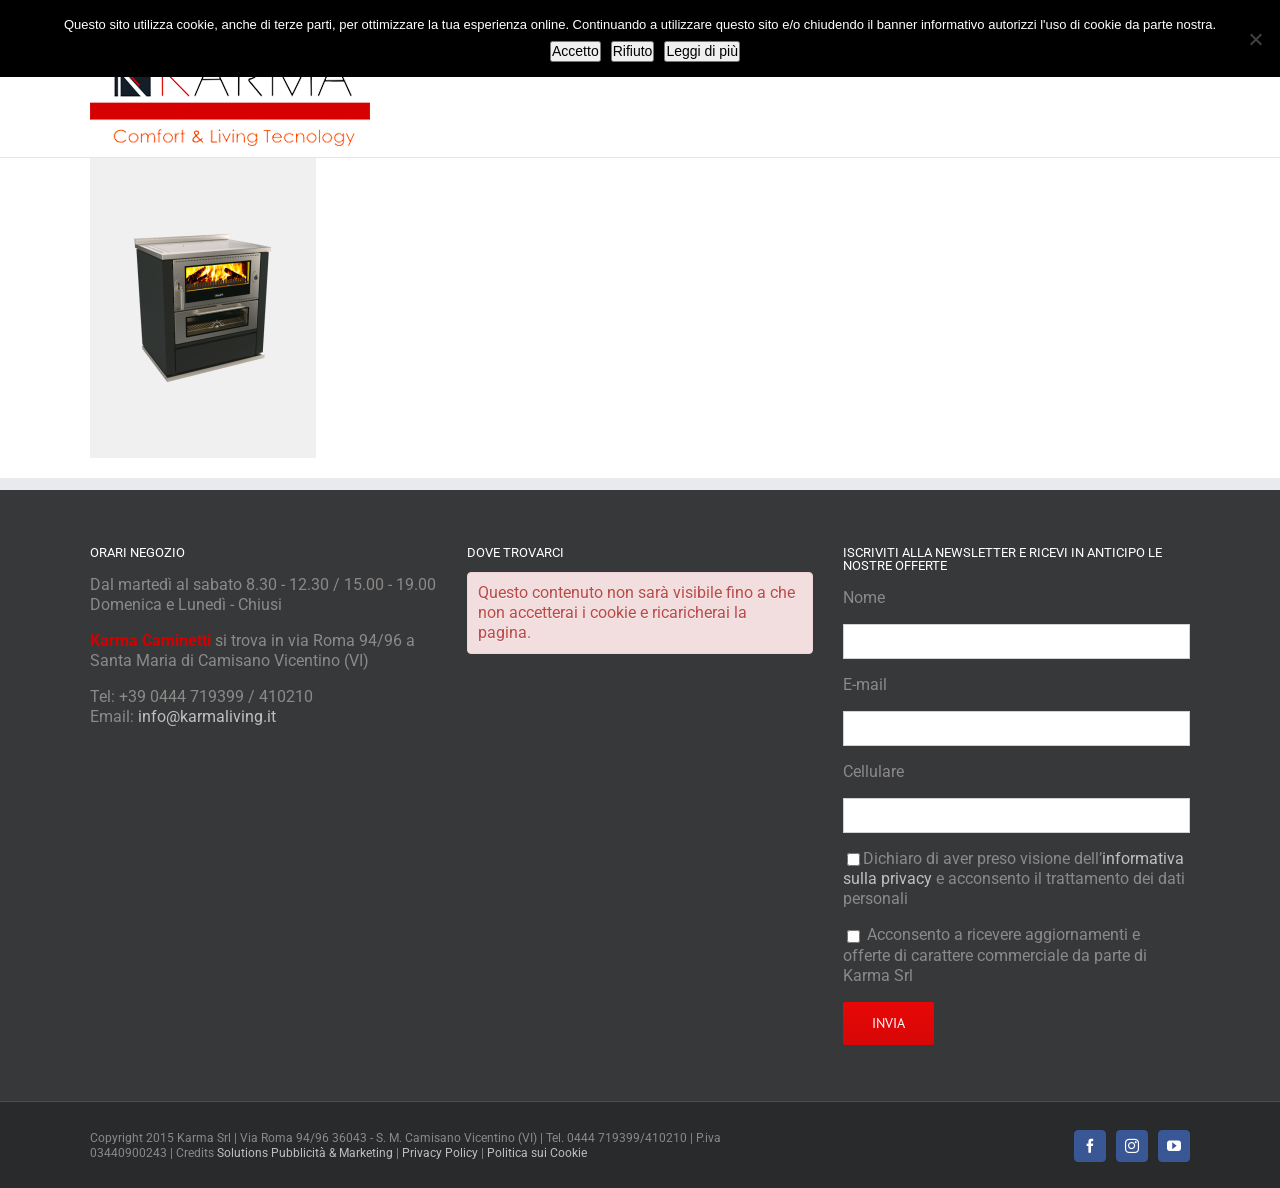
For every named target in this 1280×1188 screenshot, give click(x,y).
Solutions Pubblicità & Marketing (305, 1153)
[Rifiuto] (1255, 39)
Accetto (575, 51)
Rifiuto (633, 51)
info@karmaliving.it (207, 716)
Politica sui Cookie (537, 1153)
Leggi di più (702, 51)
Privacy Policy (440, 1153)
